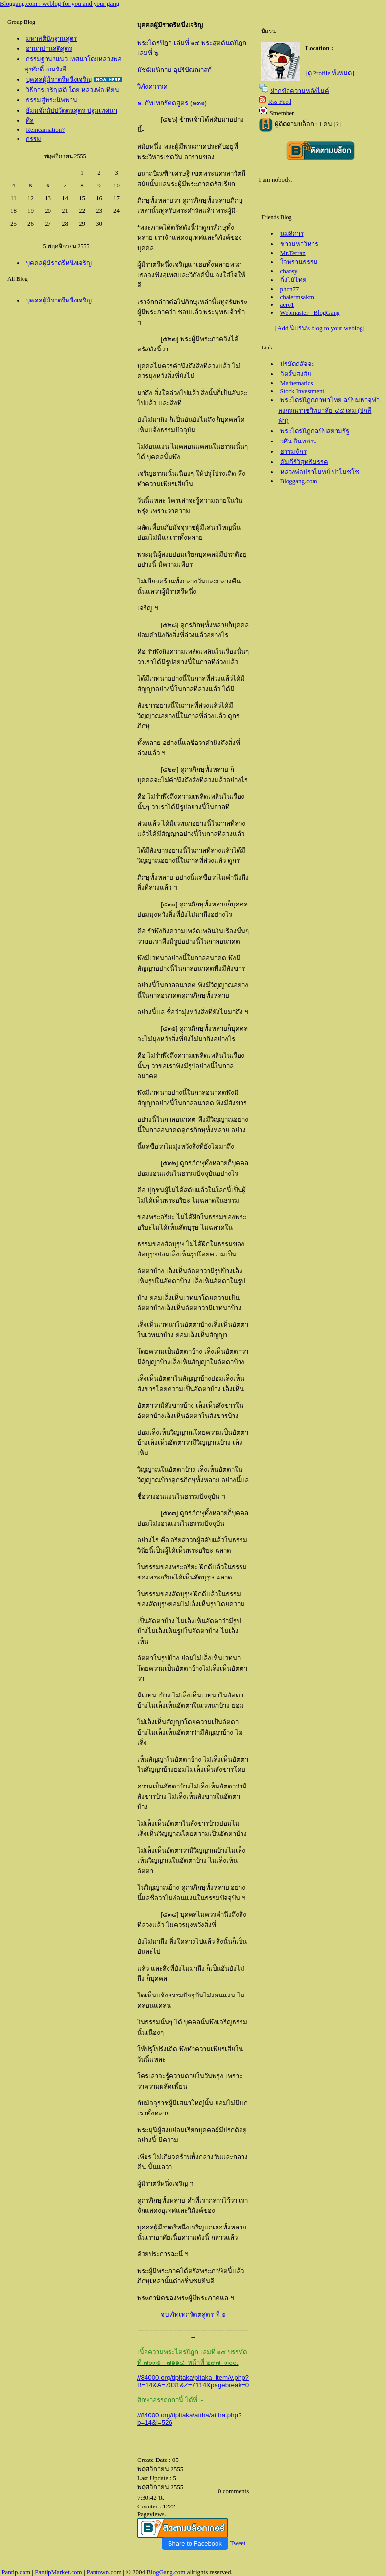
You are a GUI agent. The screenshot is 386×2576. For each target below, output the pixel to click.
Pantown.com (104, 2572)
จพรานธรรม (299, 262)
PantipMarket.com (58, 2572)
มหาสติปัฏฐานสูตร (51, 38)
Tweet (238, 2543)
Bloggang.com (298, 481)
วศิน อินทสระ (298, 441)
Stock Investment (302, 391)
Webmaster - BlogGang (309, 312)
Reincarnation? (45, 129)
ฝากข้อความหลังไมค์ (299, 90)
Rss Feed (279, 101)
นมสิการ (292, 233)
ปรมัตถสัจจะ (297, 364)
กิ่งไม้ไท (293, 280)
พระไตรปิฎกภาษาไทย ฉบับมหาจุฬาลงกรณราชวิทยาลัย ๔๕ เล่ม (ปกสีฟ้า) (329, 410)
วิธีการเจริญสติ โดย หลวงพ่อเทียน (72, 89)
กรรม (33, 138)
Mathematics (296, 383)
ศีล (30, 120)
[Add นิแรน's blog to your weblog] (320, 328)
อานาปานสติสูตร (49, 48)
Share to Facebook (195, 2543)
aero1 (287, 304)
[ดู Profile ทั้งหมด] (329, 73)
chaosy (289, 271)
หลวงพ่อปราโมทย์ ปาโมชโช (319, 472)
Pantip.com (15, 2572)
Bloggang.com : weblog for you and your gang (59, 3)
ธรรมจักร (293, 451)
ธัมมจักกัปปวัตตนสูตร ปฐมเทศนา (71, 110)
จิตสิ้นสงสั (295, 374)
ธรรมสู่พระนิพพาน (51, 100)
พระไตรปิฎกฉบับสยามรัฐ (314, 431)
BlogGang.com (165, 2572)
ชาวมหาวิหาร (299, 244)
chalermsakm (297, 297)
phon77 (289, 289)
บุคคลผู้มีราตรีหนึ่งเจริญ (59, 79)
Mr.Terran (293, 252)
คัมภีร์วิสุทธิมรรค (304, 461)
